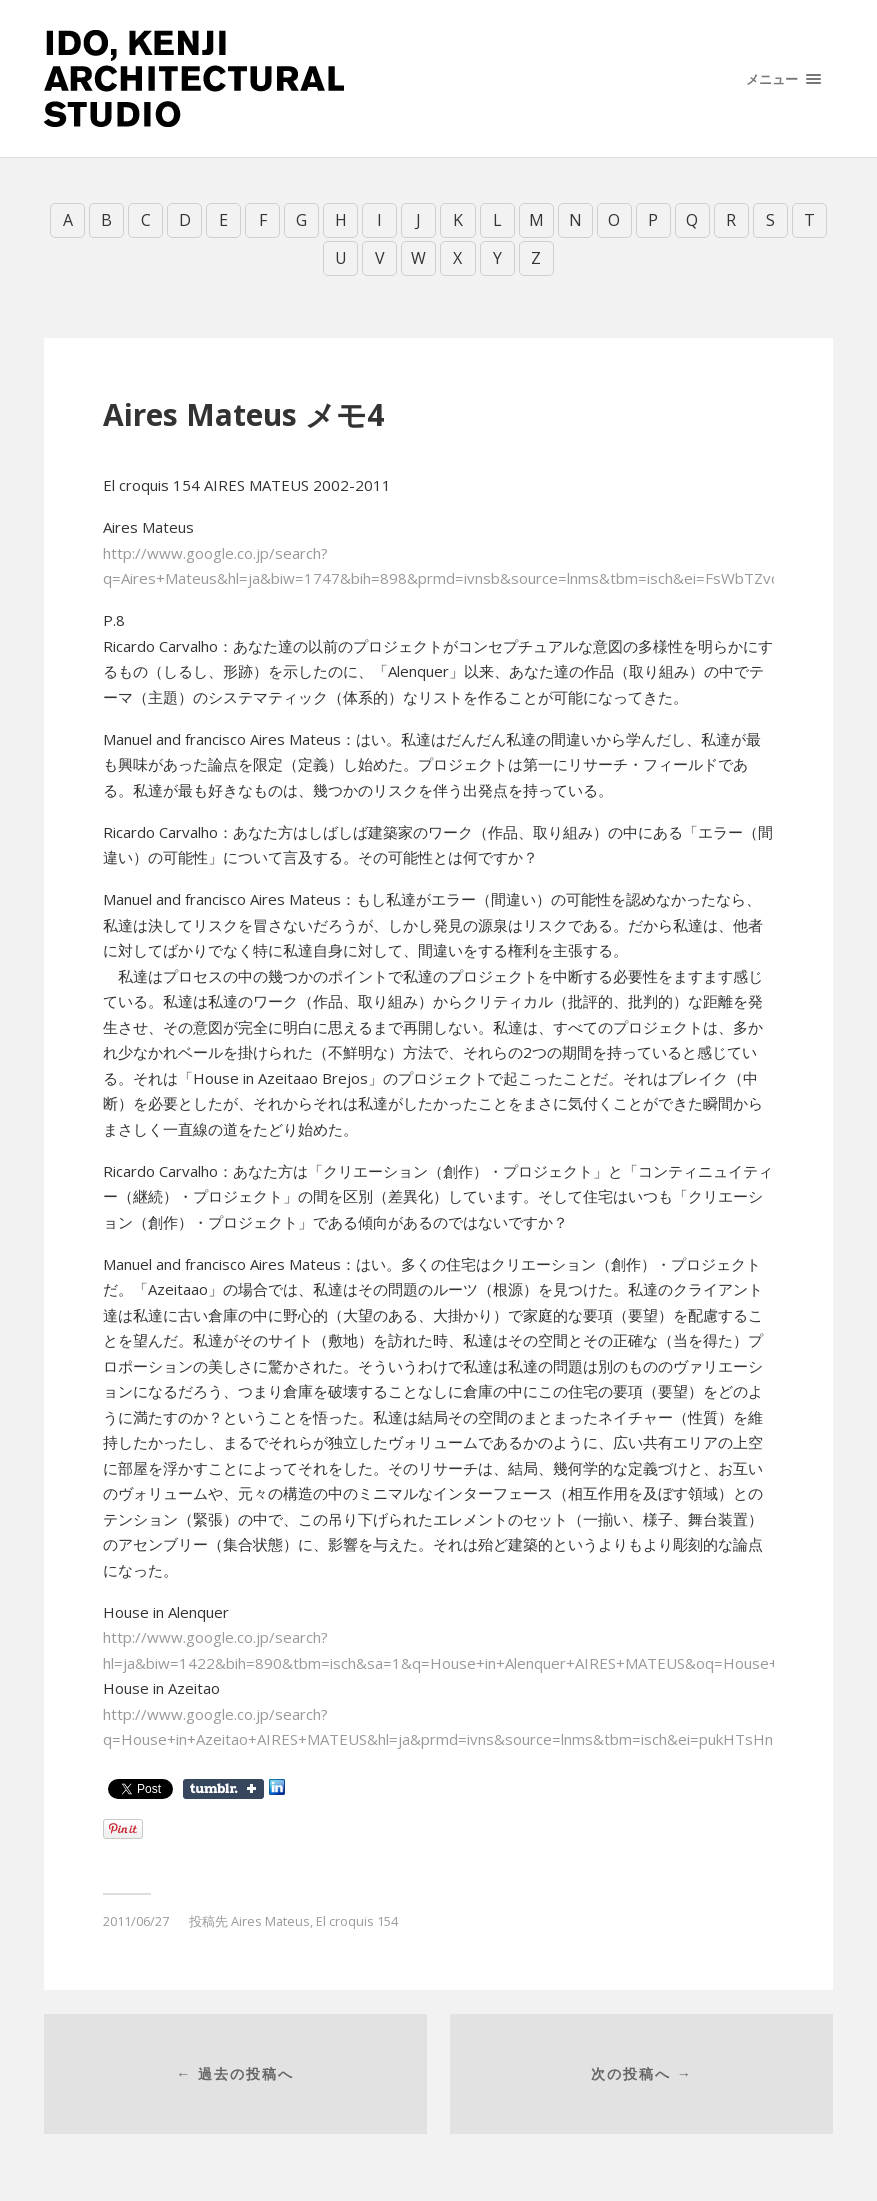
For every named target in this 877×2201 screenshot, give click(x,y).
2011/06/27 (136, 1921)
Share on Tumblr (223, 1789)
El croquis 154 (357, 1921)
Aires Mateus (270, 1921)
